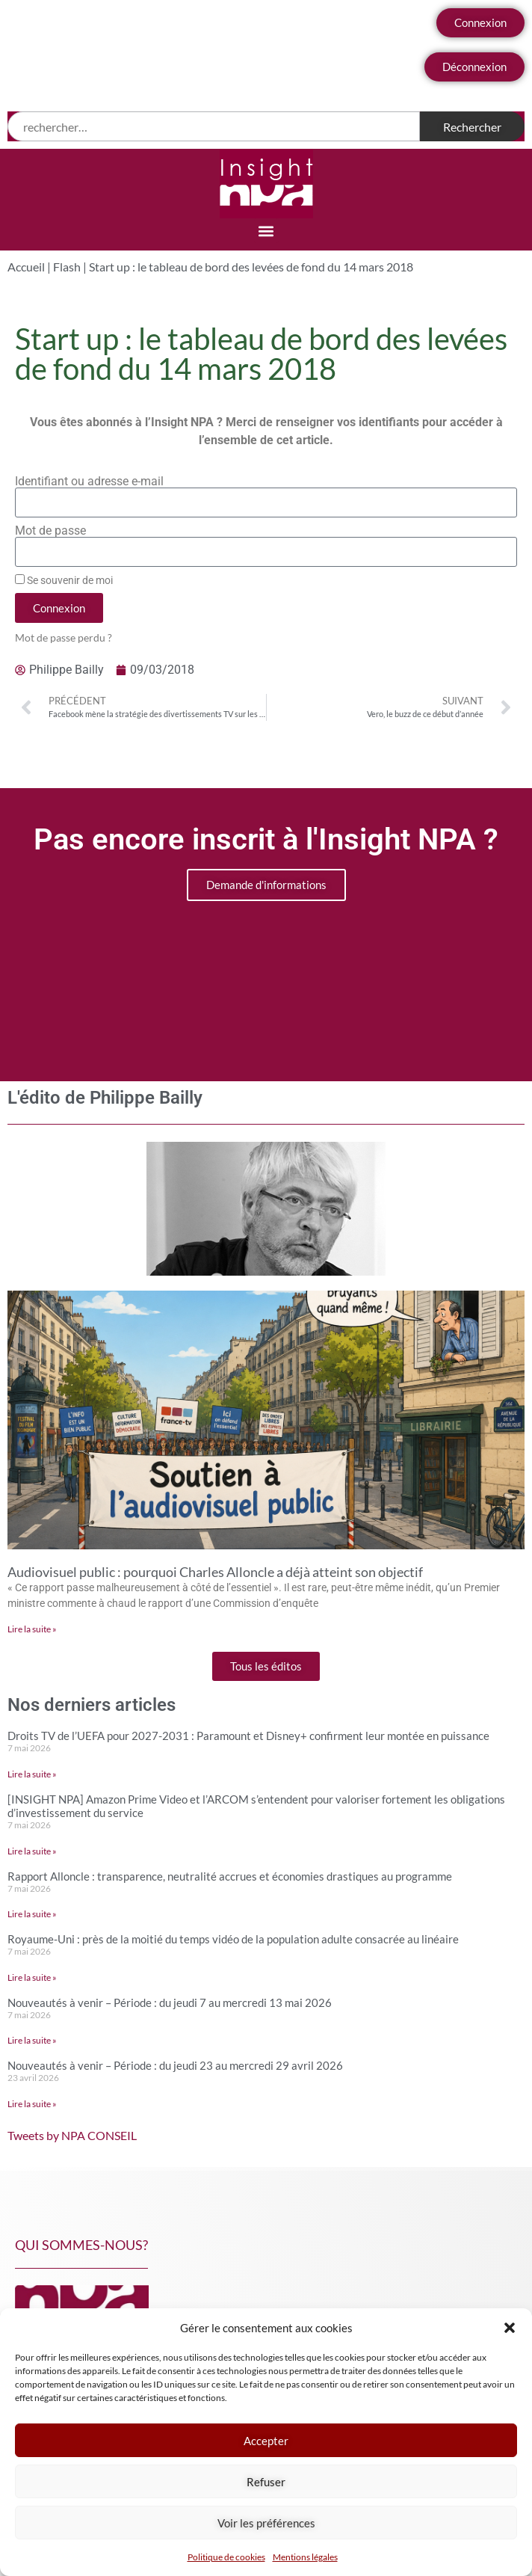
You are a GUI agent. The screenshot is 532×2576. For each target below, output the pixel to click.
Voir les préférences (266, 2523)
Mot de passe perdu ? (63, 638)
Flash (67, 266)
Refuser (266, 2482)
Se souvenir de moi (64, 580)
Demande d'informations (266, 884)
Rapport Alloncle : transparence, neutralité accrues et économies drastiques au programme (229, 1876)
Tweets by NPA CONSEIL (72, 2135)
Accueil (26, 266)
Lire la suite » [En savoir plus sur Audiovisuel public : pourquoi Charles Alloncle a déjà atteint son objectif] (32, 1629)
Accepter (266, 2440)
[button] (509, 2327)
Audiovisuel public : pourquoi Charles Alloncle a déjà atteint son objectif (215, 1572)
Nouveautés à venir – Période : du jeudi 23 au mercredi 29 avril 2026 (175, 2065)
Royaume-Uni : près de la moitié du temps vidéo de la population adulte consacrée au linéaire (233, 1939)
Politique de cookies (226, 2557)
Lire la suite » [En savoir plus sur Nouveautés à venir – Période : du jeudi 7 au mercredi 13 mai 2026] (32, 2040)
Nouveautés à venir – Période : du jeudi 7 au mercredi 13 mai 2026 (169, 2002)
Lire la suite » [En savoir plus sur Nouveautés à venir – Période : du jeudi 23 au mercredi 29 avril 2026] (32, 2103)
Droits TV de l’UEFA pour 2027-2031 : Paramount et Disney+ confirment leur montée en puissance (248, 1735)
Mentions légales (305, 2557)
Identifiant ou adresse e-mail (89, 482)
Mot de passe (50, 531)
